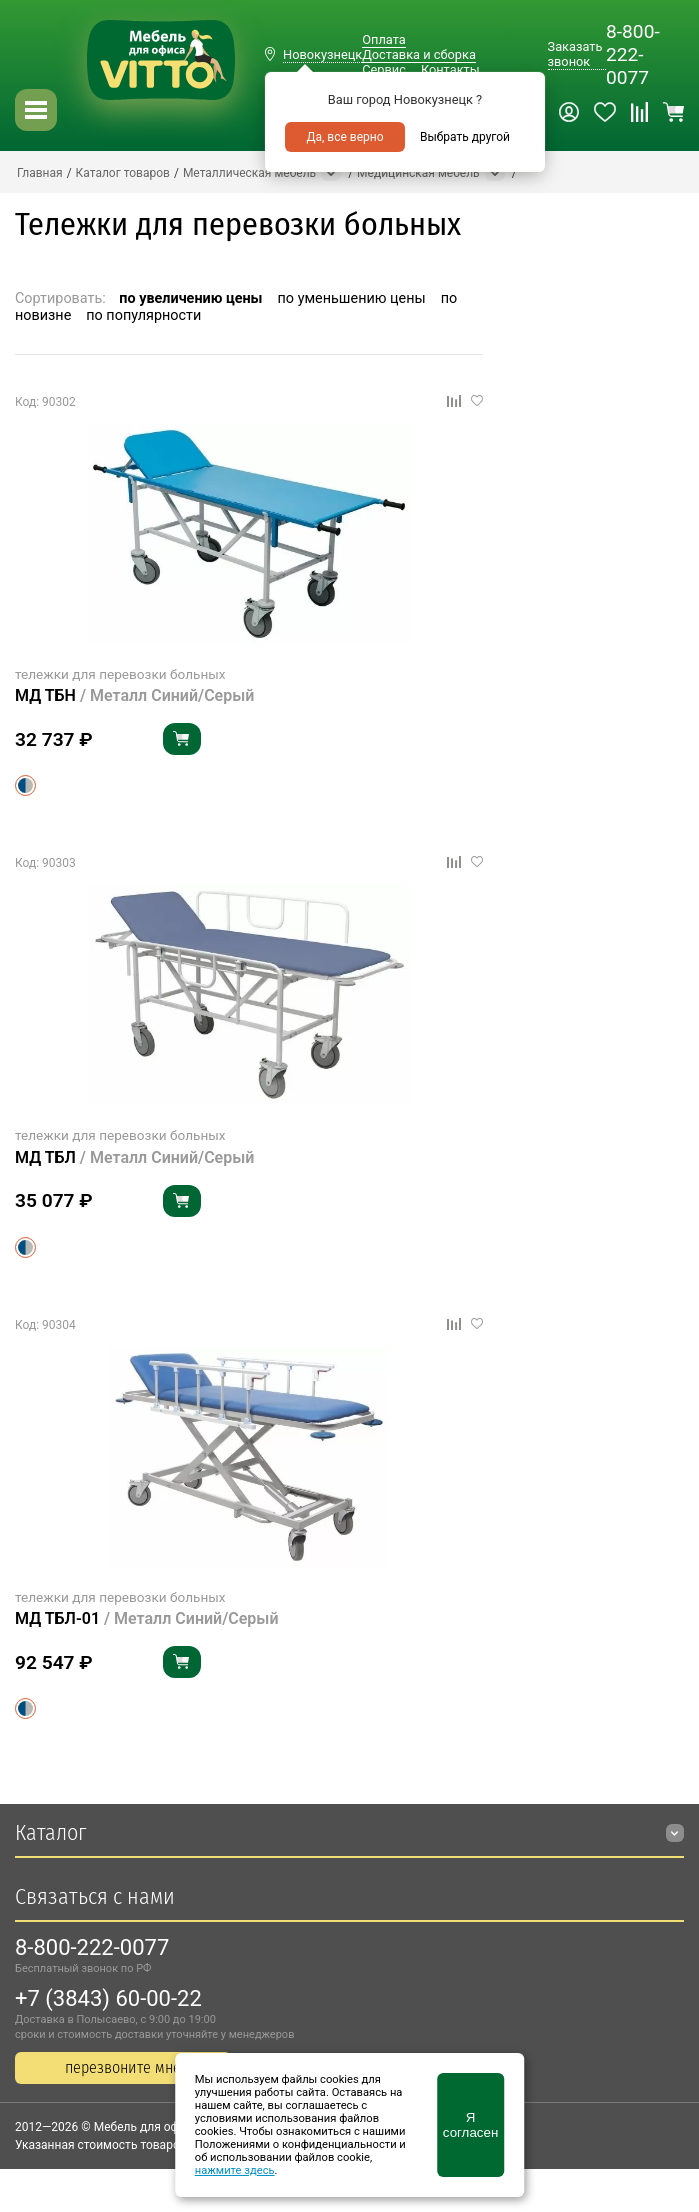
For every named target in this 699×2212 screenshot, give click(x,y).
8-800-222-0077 (633, 54)
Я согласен (470, 2125)
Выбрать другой (465, 137)
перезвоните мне (123, 2067)
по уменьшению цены (352, 298)
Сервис (384, 69)
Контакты (450, 69)
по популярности (143, 315)
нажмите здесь (235, 2170)
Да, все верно (344, 137)
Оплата (383, 39)
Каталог (50, 1832)
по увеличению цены (190, 298)
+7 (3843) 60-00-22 (108, 1998)
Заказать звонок (575, 54)
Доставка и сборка (419, 54)
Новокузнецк (322, 54)
